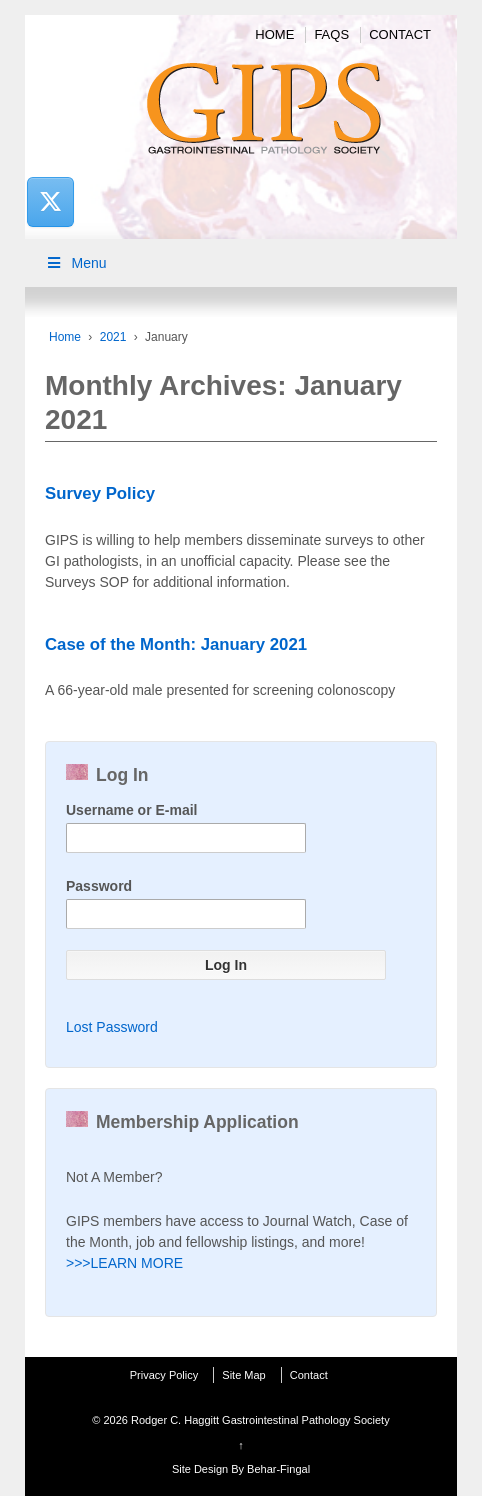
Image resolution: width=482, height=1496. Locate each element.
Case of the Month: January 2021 (176, 644)
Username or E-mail (132, 810)
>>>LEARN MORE (124, 1263)
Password (99, 886)
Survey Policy (100, 493)
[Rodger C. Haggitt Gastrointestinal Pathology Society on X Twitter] (50, 201)
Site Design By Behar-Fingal (241, 1469)
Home (274, 34)
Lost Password (112, 1027)
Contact (400, 34)
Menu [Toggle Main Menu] (76, 263)
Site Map (243, 1375)
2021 (113, 337)
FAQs (331, 34)
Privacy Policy (164, 1375)
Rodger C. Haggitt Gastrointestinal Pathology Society (259, 1420)
